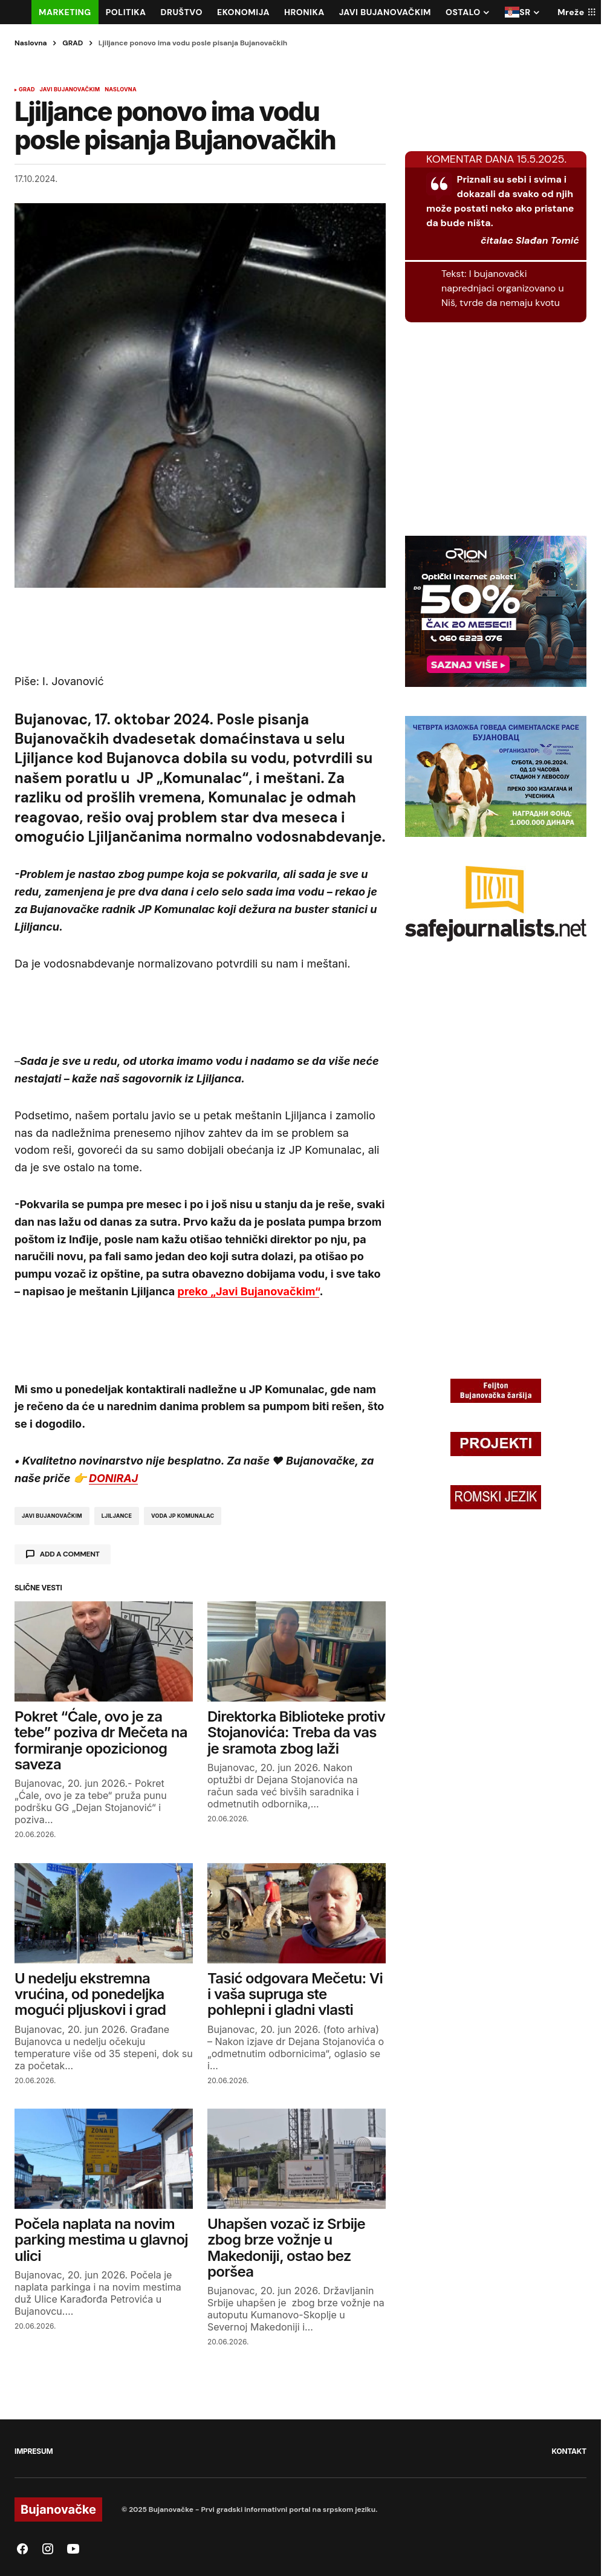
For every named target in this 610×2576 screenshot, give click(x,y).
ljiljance (117, 1515)
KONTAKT (569, 2451)
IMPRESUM (34, 2451)
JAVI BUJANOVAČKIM (70, 89)
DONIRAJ (113, 1478)
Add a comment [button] (70, 1554)
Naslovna (31, 43)
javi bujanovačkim (52, 1515)
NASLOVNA (120, 89)
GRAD (72, 43)
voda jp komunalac (182, 1515)
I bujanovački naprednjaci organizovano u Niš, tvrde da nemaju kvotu (502, 288)
